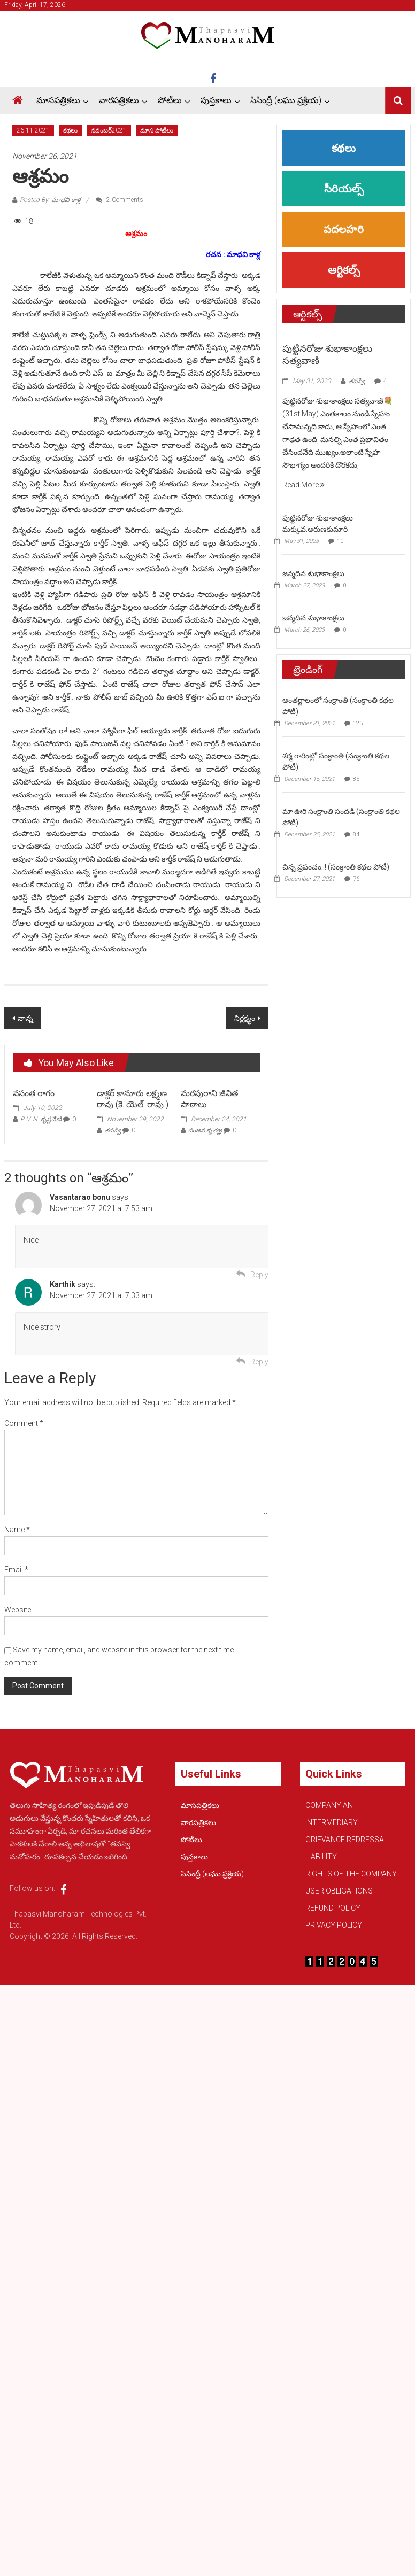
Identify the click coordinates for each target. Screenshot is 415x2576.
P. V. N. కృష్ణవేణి (41, 1119)
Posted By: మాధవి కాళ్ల (50, 200)
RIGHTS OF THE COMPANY (351, 1873)
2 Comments (119, 200)
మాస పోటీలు (156, 130)
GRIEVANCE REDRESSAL (346, 1839)
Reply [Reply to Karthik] (259, 1361)
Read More (303, 484)
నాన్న (25, 1018)
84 (356, 834)
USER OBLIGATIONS (339, 1891)
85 (356, 778)
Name (17, 1529)
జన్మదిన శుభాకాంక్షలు (313, 573)
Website (17, 1609)
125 (358, 723)
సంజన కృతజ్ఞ (205, 1130)
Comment (23, 1423)
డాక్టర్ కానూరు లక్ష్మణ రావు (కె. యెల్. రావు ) (132, 1098)
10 (340, 541)
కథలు (70, 130)
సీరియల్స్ (344, 188)
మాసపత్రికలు (58, 100)
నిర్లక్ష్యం (244, 1018)
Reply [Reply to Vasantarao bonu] (259, 1274)
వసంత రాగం (34, 1093)
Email (16, 1569)
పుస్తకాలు (216, 100)
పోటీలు (170, 100)
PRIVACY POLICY (333, 1925)
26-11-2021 (33, 130)
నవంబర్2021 (109, 130)
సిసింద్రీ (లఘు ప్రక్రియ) (285, 100)
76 (356, 878)
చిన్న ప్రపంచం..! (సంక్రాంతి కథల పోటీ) (335, 867)
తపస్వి (112, 1130)
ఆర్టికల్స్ (344, 269)
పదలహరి (344, 229)
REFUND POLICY (332, 1908)
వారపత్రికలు (119, 100)
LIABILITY (321, 1856)
